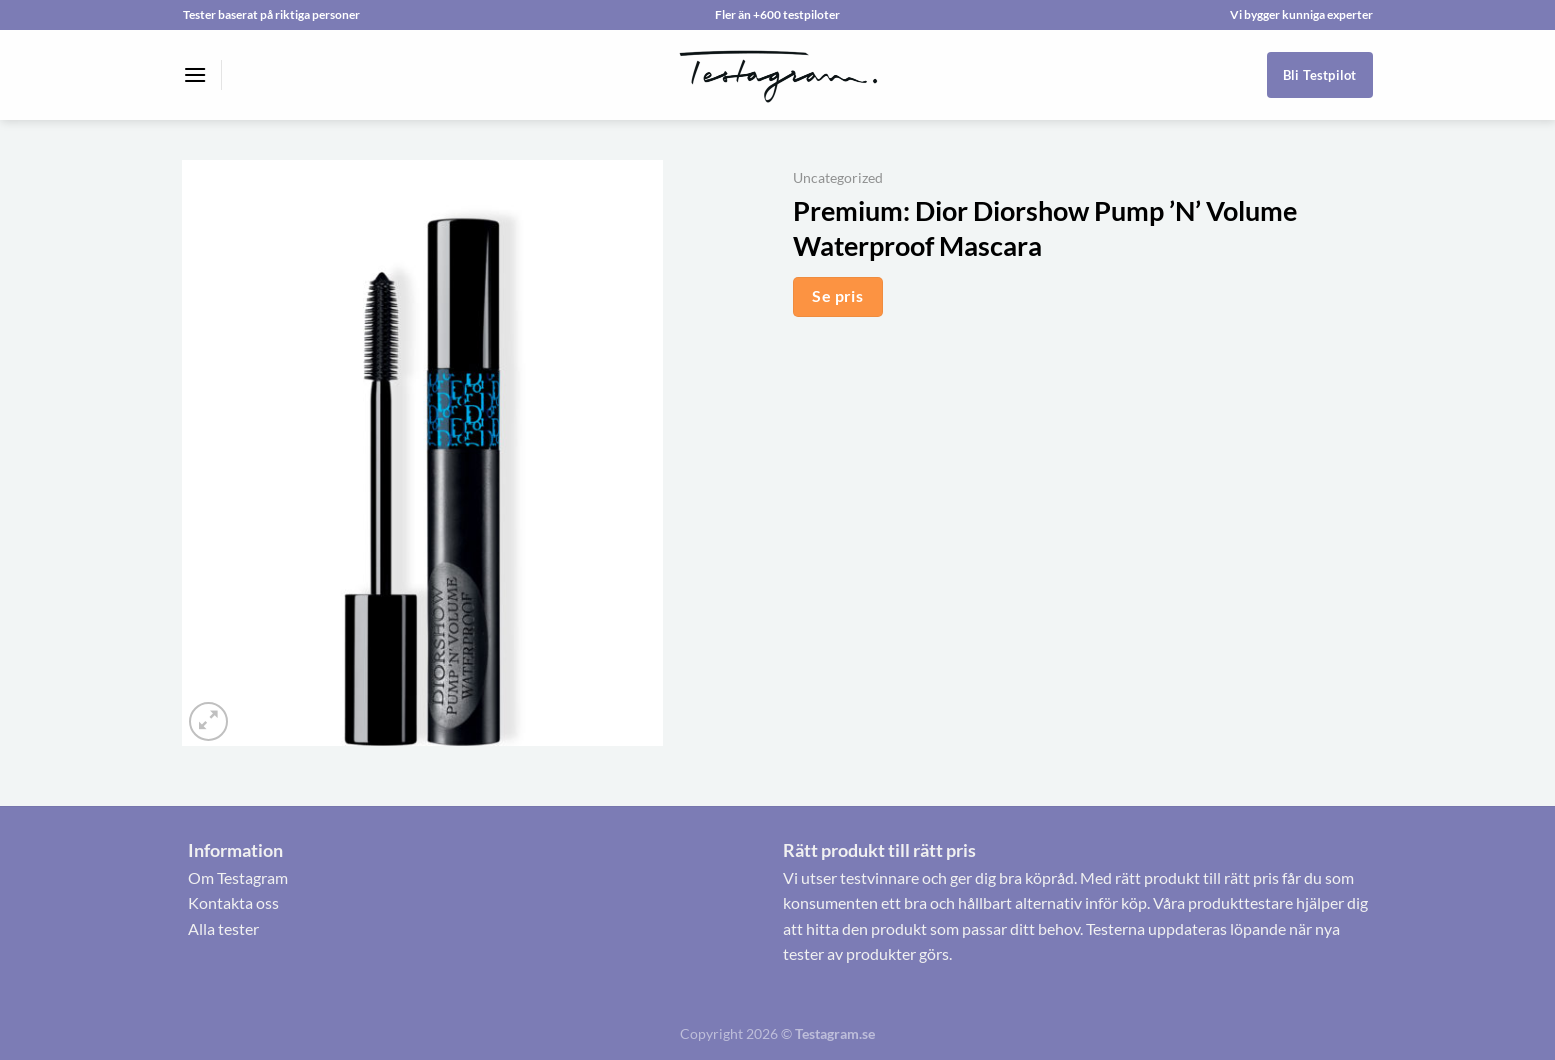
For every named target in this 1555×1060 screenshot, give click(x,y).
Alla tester (223, 928)
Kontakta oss (233, 902)
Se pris (837, 296)
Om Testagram (238, 877)
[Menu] (195, 74)
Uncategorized (838, 178)
